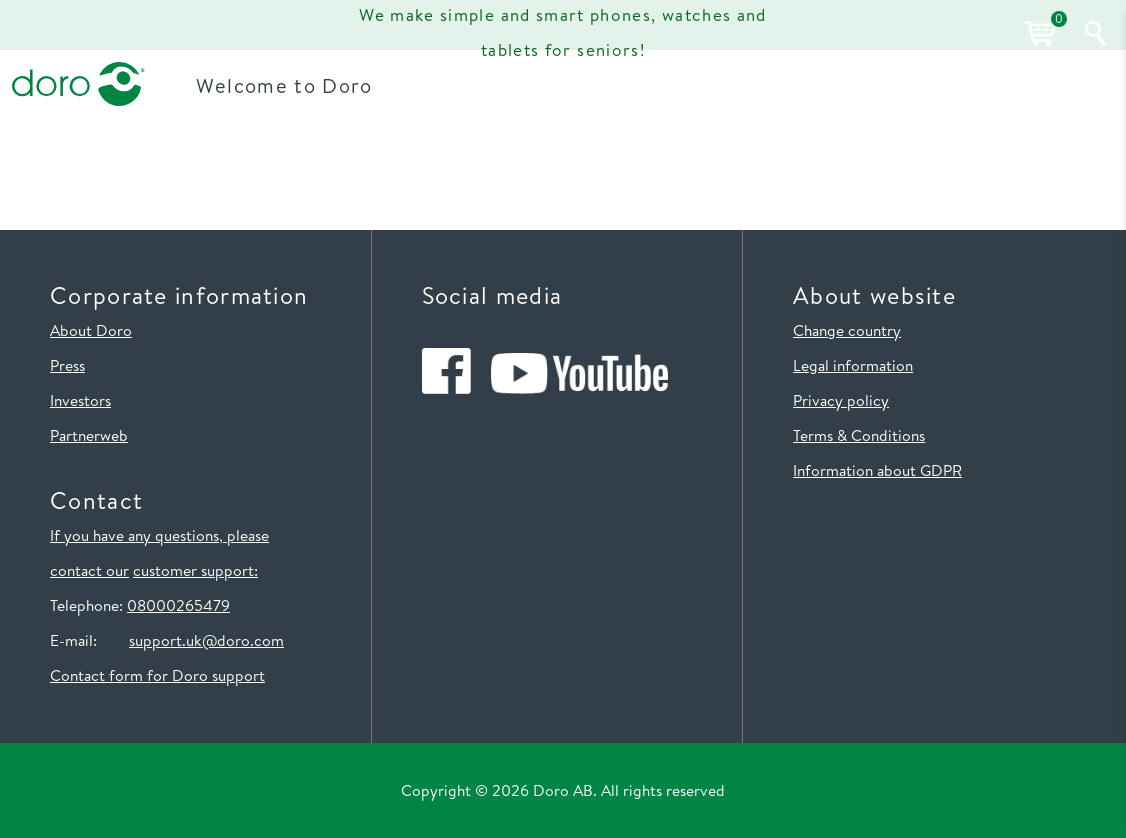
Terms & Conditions (859, 435)
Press (67, 365)
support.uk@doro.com (206, 640)
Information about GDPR (877, 470)
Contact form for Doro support (157, 675)
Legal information (853, 365)
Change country (847, 330)
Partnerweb (89, 435)
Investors (80, 400)
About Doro (91, 330)
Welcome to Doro (290, 84)
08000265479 (178, 605)
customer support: (195, 570)
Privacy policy (841, 400)
